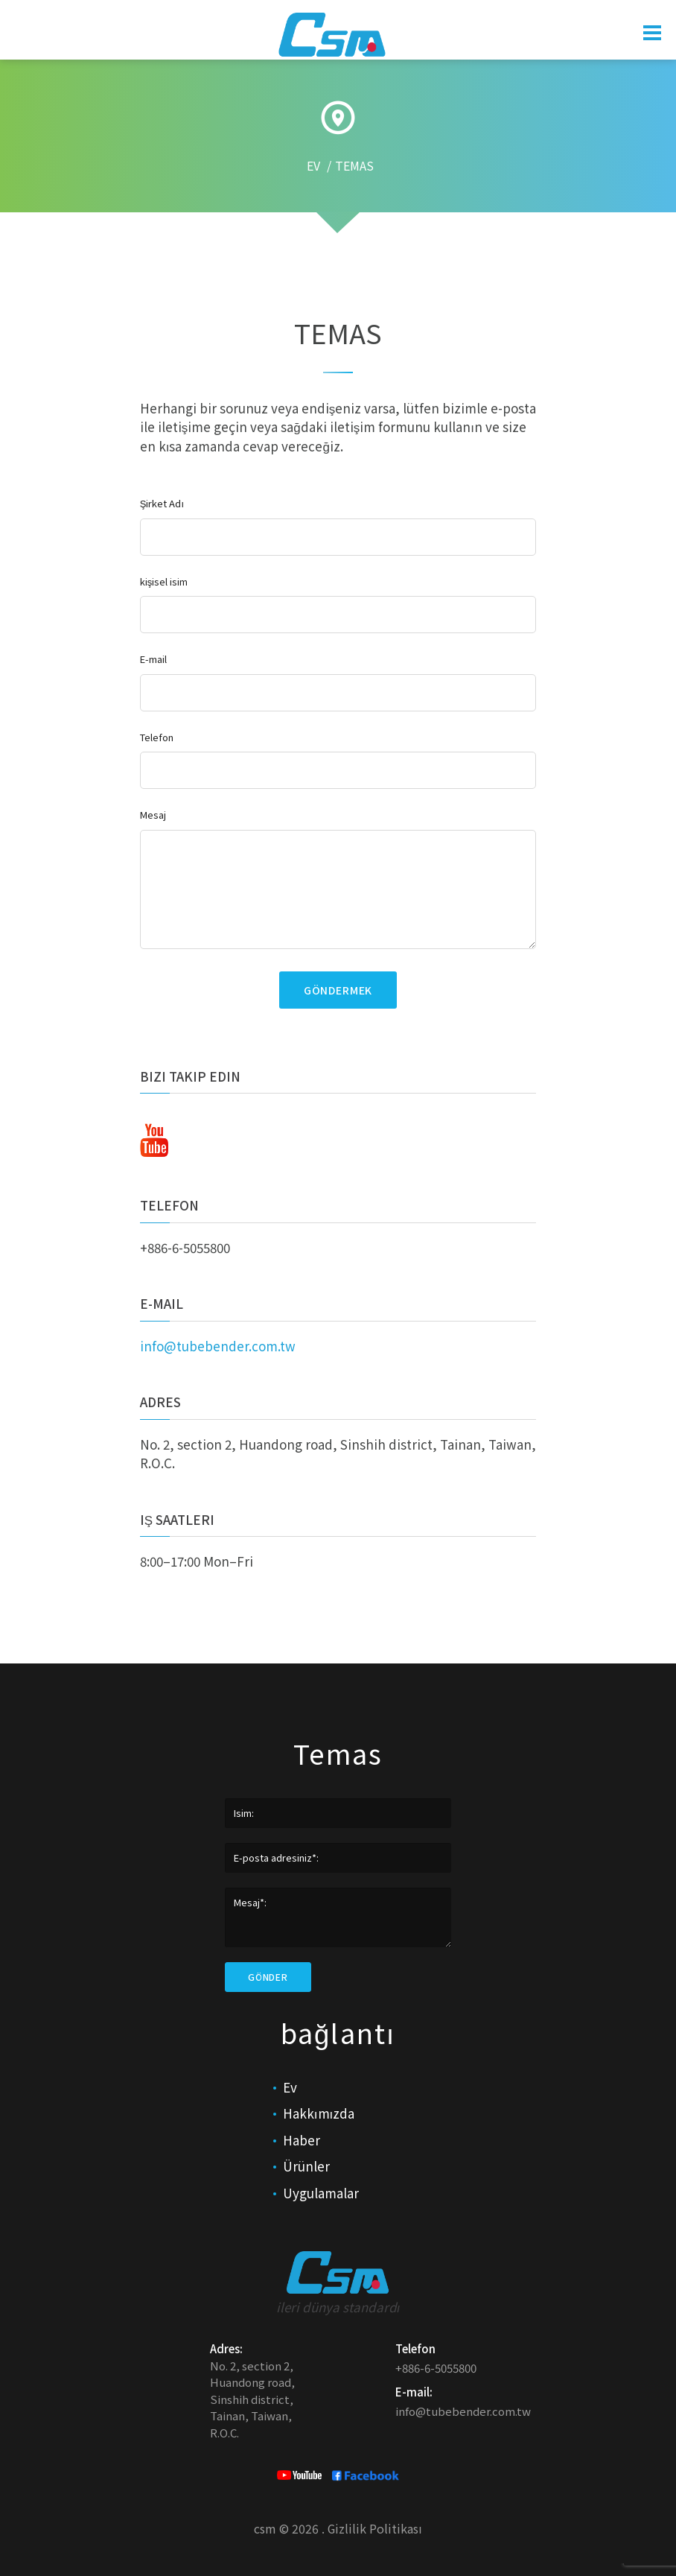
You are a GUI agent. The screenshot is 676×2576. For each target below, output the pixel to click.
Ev (290, 2087)
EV (313, 165)
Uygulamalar (321, 2192)
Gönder (267, 1976)
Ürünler (306, 2166)
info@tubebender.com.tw (218, 1345)
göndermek (338, 990)
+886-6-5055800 (185, 1247)
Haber (301, 2140)
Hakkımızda (318, 2113)
